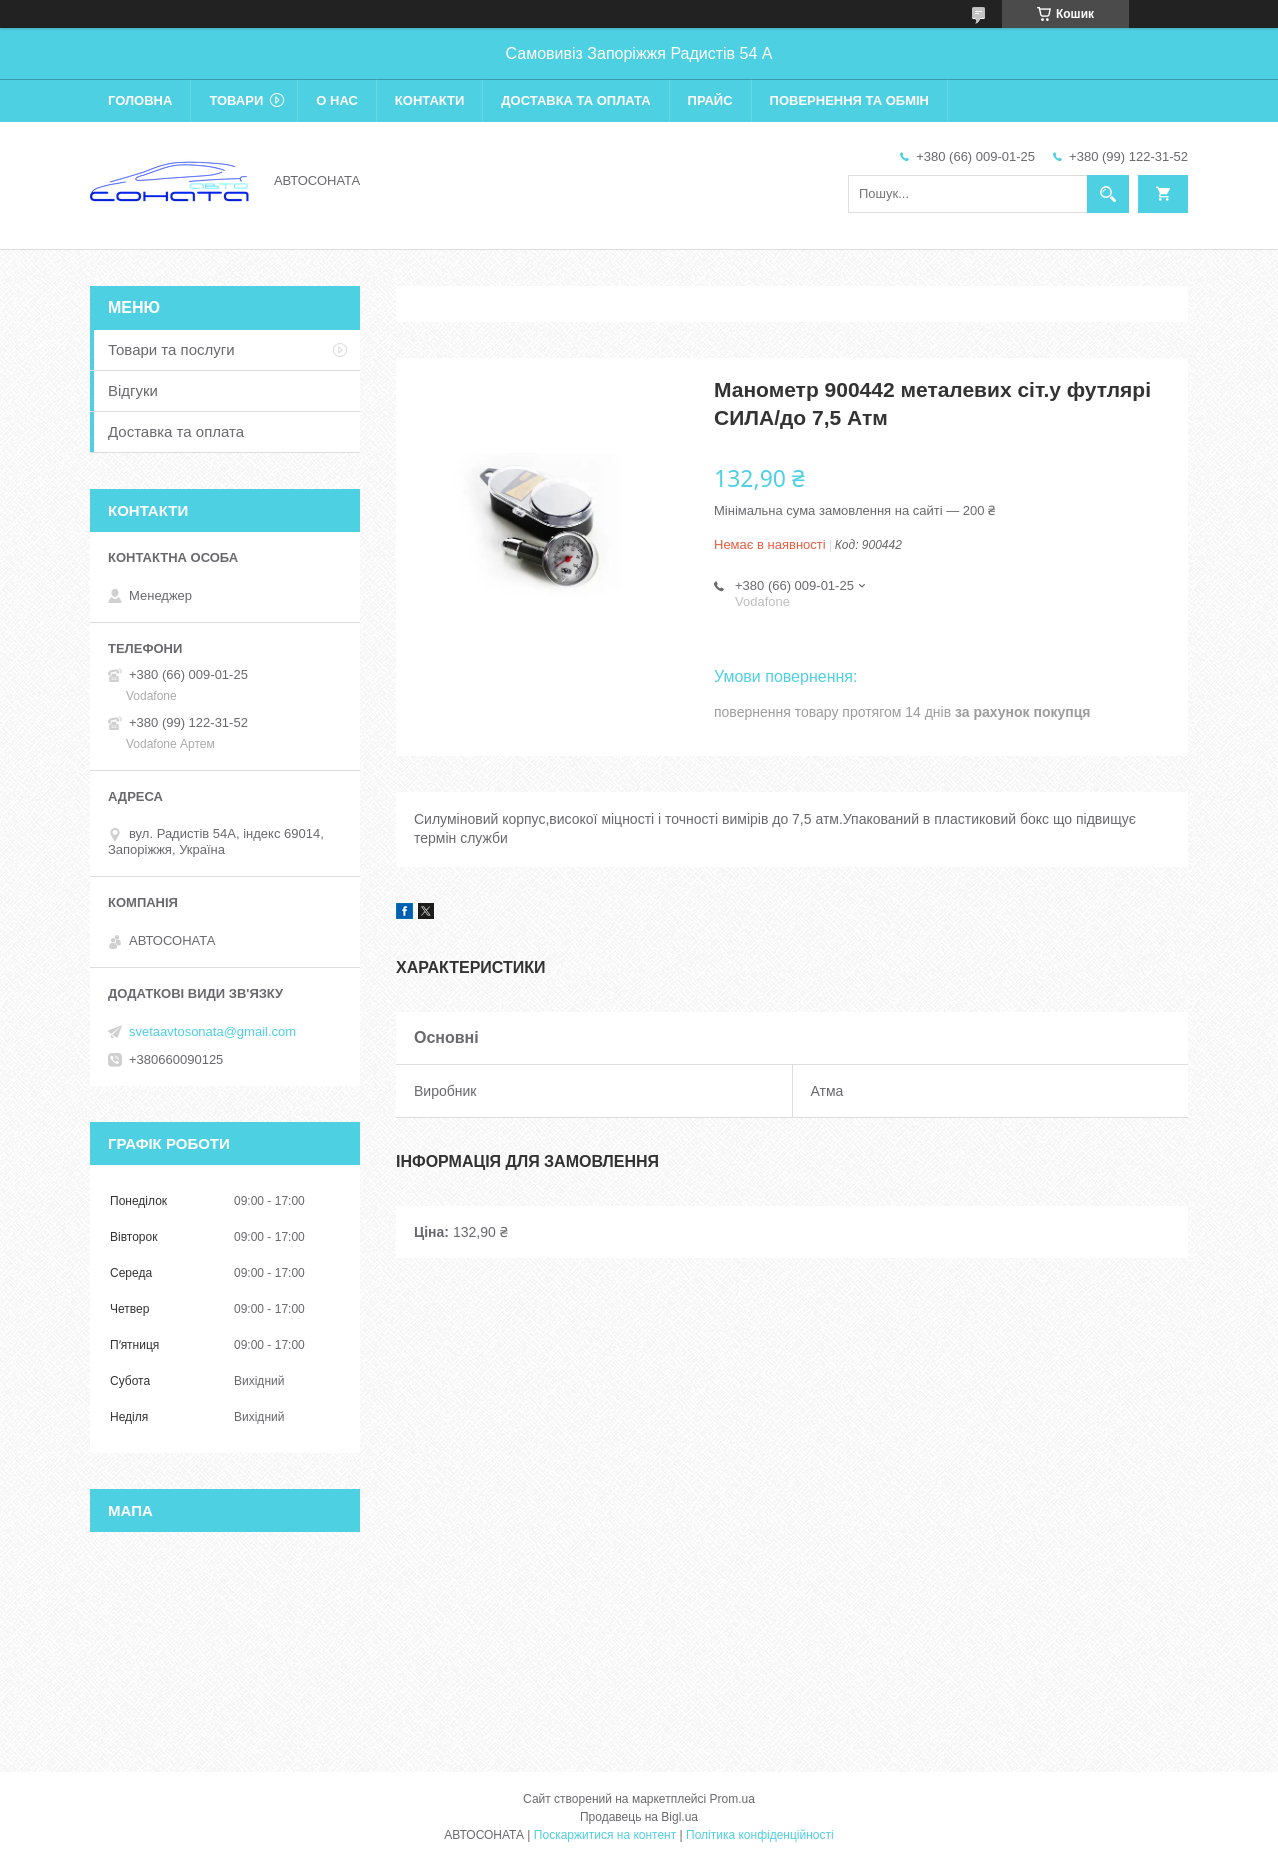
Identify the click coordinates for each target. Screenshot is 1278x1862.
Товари (236, 100)
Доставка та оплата (575, 100)
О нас (337, 100)
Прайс (710, 100)
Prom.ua (732, 1799)
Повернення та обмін (849, 100)
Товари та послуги (171, 349)
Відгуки (133, 390)
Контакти (430, 100)
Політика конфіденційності (760, 1835)
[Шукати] (1108, 194)
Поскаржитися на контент (605, 1835)
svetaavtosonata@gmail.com (212, 1031)
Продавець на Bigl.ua (639, 1817)
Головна (140, 100)
